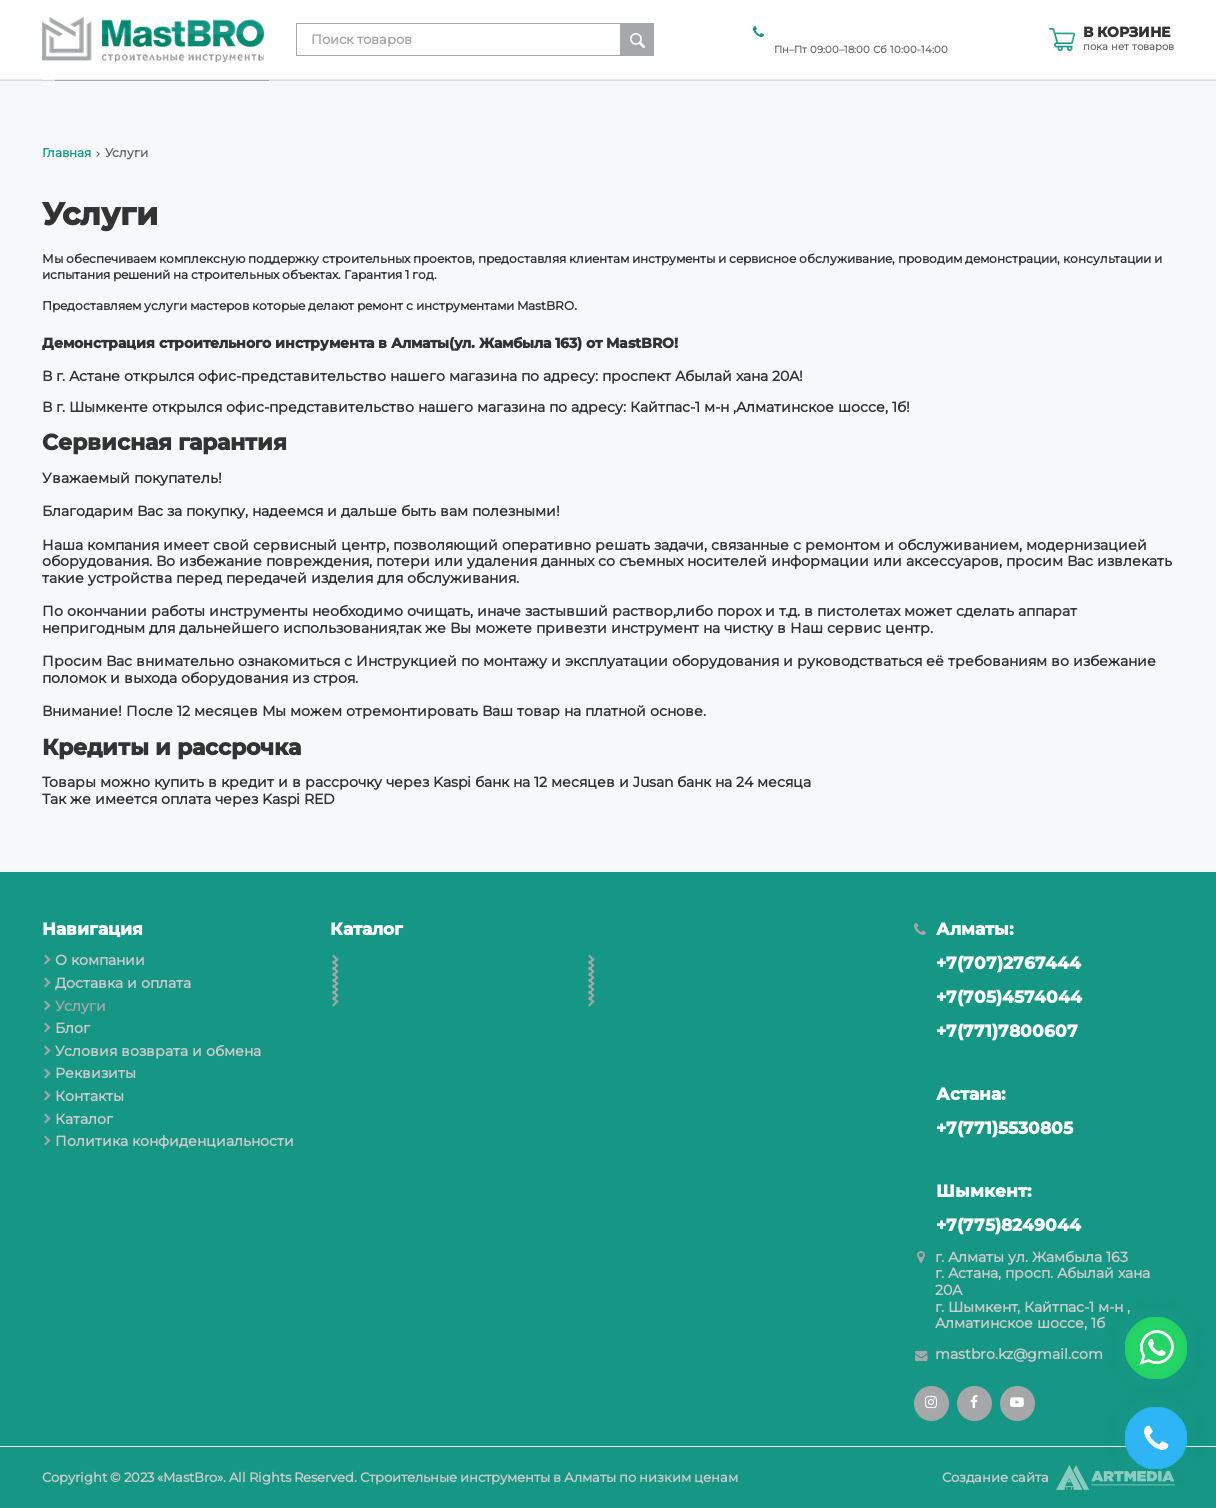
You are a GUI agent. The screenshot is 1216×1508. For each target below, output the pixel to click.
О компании (324, 101)
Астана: (959, 1094)
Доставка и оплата (461, 101)
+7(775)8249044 (997, 1225)
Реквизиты (955, 101)
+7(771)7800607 (996, 1031)
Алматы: (963, 929)
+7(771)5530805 (993, 1128)
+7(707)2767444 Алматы (853, 31)
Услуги (580, 101)
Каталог (1146, 101)
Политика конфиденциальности (174, 1141)
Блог (650, 101)
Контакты (1055, 101)
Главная (66, 152)
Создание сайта (995, 1477)
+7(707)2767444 (997, 963)
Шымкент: (972, 1191)
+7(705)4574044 (998, 997)
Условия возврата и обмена (792, 101)
